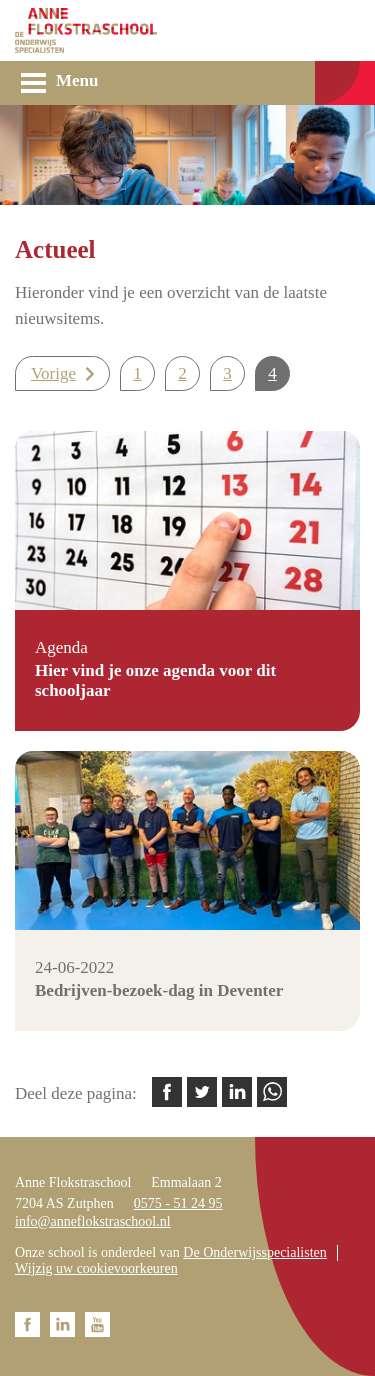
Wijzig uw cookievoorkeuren (96, 1268)
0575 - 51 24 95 (178, 1203)
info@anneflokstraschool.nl (93, 1221)
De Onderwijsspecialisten (254, 1252)
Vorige (53, 373)
